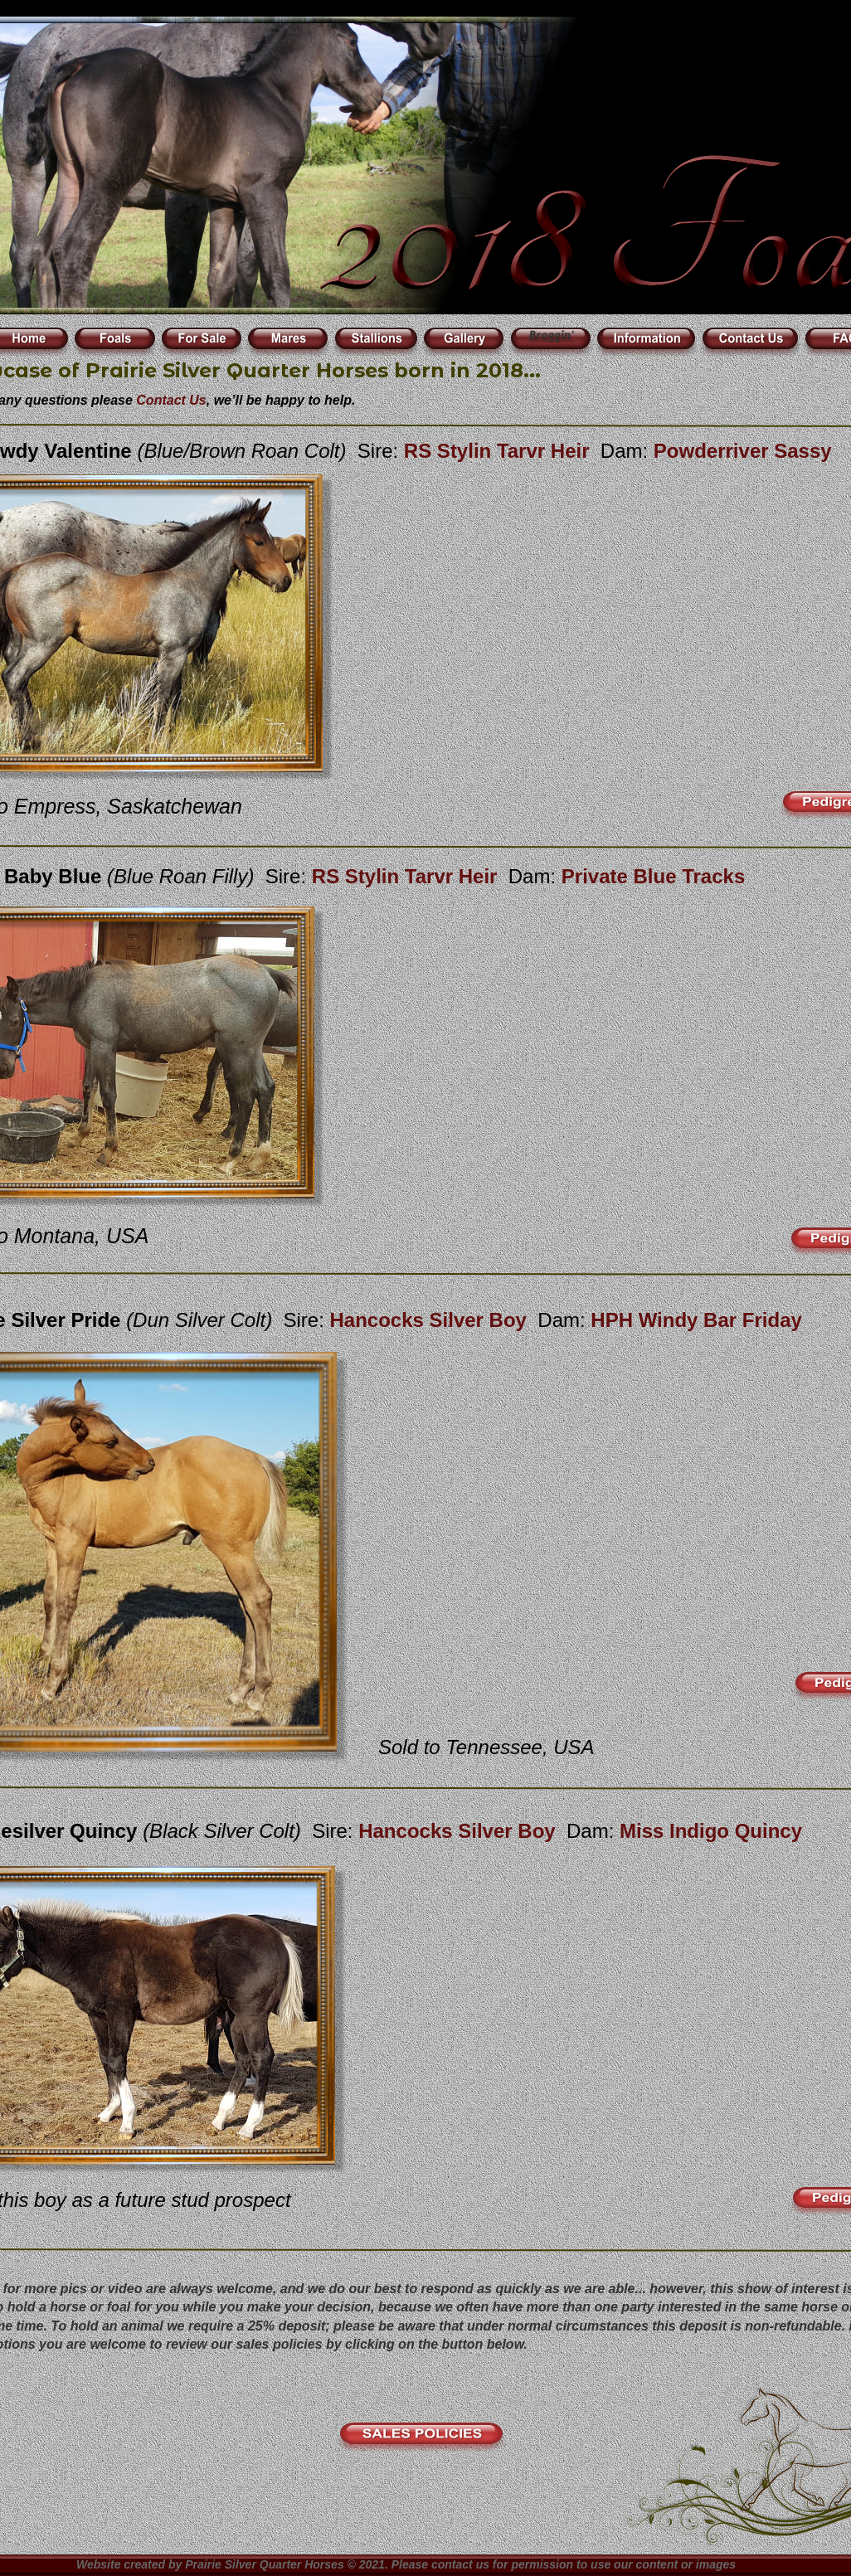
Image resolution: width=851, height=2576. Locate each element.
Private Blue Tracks (653, 876)
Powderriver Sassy (743, 451)
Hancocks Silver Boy (431, 1320)
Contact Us (171, 400)
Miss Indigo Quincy (711, 1831)
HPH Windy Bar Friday (696, 1320)
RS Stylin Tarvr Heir (407, 876)
